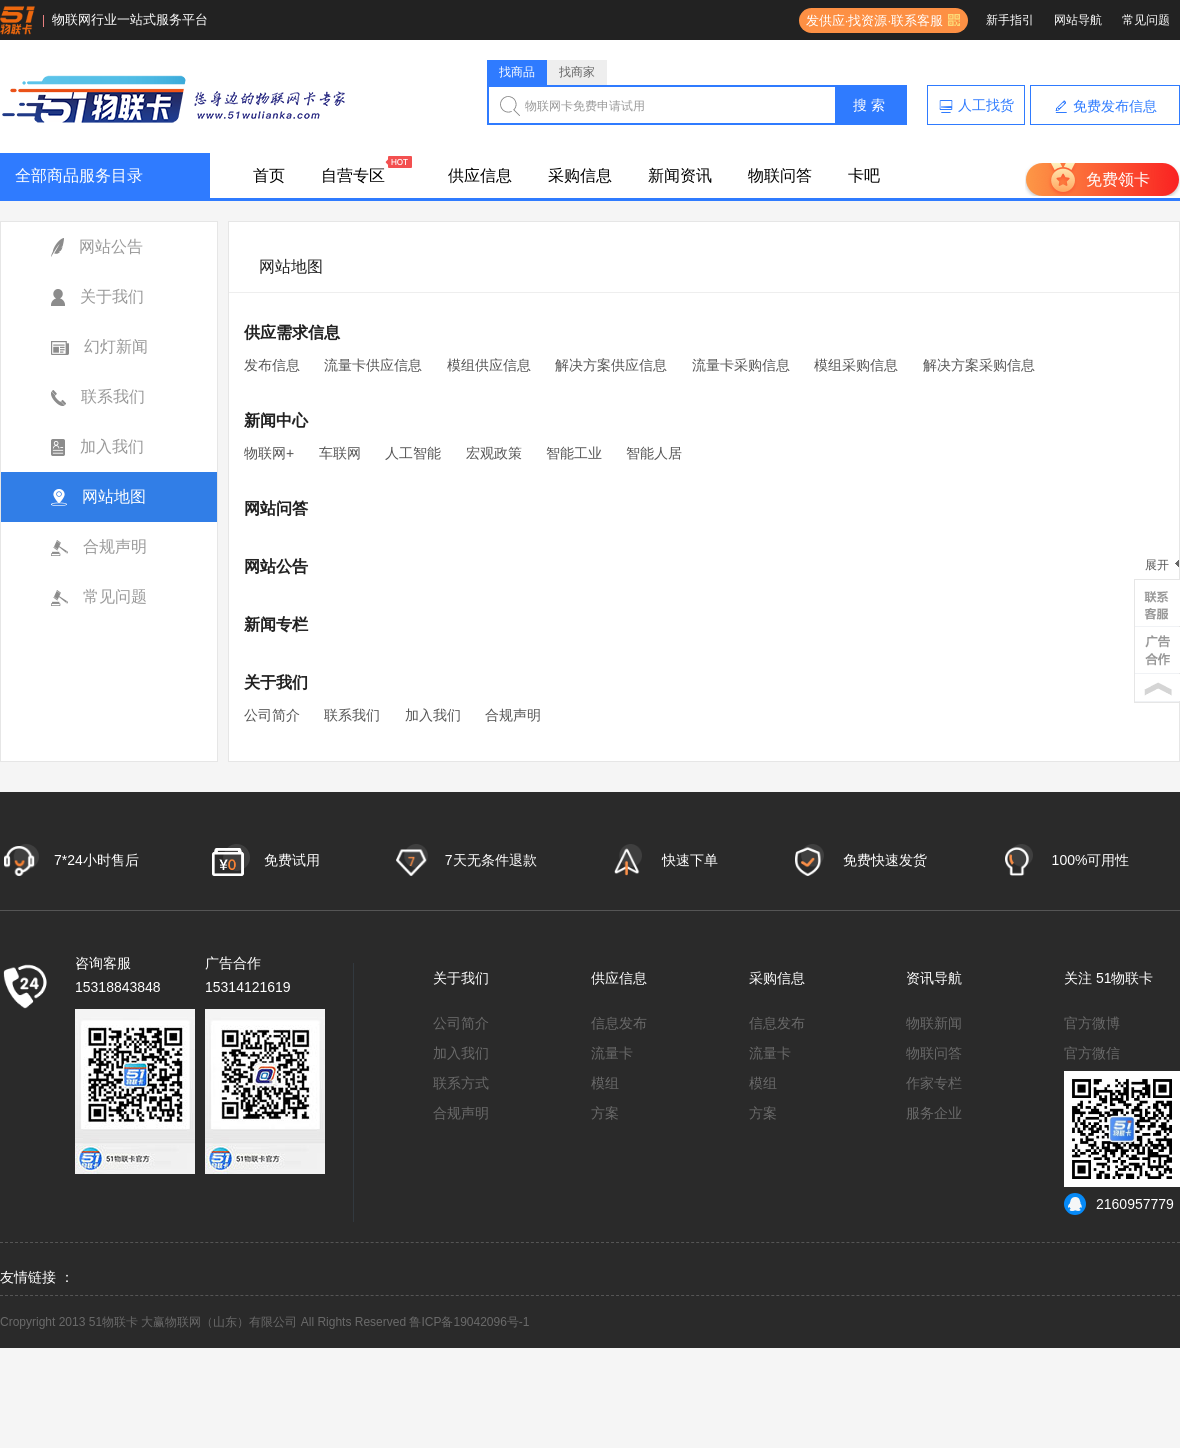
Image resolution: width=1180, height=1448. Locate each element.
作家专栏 (934, 1083)
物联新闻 (934, 1023)
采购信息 (580, 175)
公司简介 (272, 715)
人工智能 (413, 453)
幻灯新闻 (99, 346)
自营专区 (353, 175)
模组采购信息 (856, 365)
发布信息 (272, 365)
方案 (605, 1113)
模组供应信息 (489, 365)
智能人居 (654, 453)
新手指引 (1010, 20)
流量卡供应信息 (373, 365)
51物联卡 (1125, 978)
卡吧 (864, 175)
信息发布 (619, 1023)
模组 (605, 1083)
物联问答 (780, 175)
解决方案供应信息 (611, 365)
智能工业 (574, 453)
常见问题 (1146, 20)
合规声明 (99, 547)
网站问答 (276, 508)
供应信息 (480, 175)
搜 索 (869, 105)
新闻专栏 (276, 624)
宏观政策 (494, 453)
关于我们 (97, 297)
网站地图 (98, 497)
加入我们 (97, 447)
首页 (269, 175)
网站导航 (1078, 20)
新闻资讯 (680, 175)
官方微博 (1092, 1023)
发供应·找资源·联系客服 (871, 20)
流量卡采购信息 (741, 365)
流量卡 (612, 1053)
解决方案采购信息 (979, 365)
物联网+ (269, 453)
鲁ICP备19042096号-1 (469, 1322)
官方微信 (1092, 1053)
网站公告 (97, 247)
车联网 (340, 453)
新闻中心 (276, 420)
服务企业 (934, 1113)
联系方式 (461, 1083)
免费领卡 (1118, 179)
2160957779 (1119, 1204)
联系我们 (98, 397)
